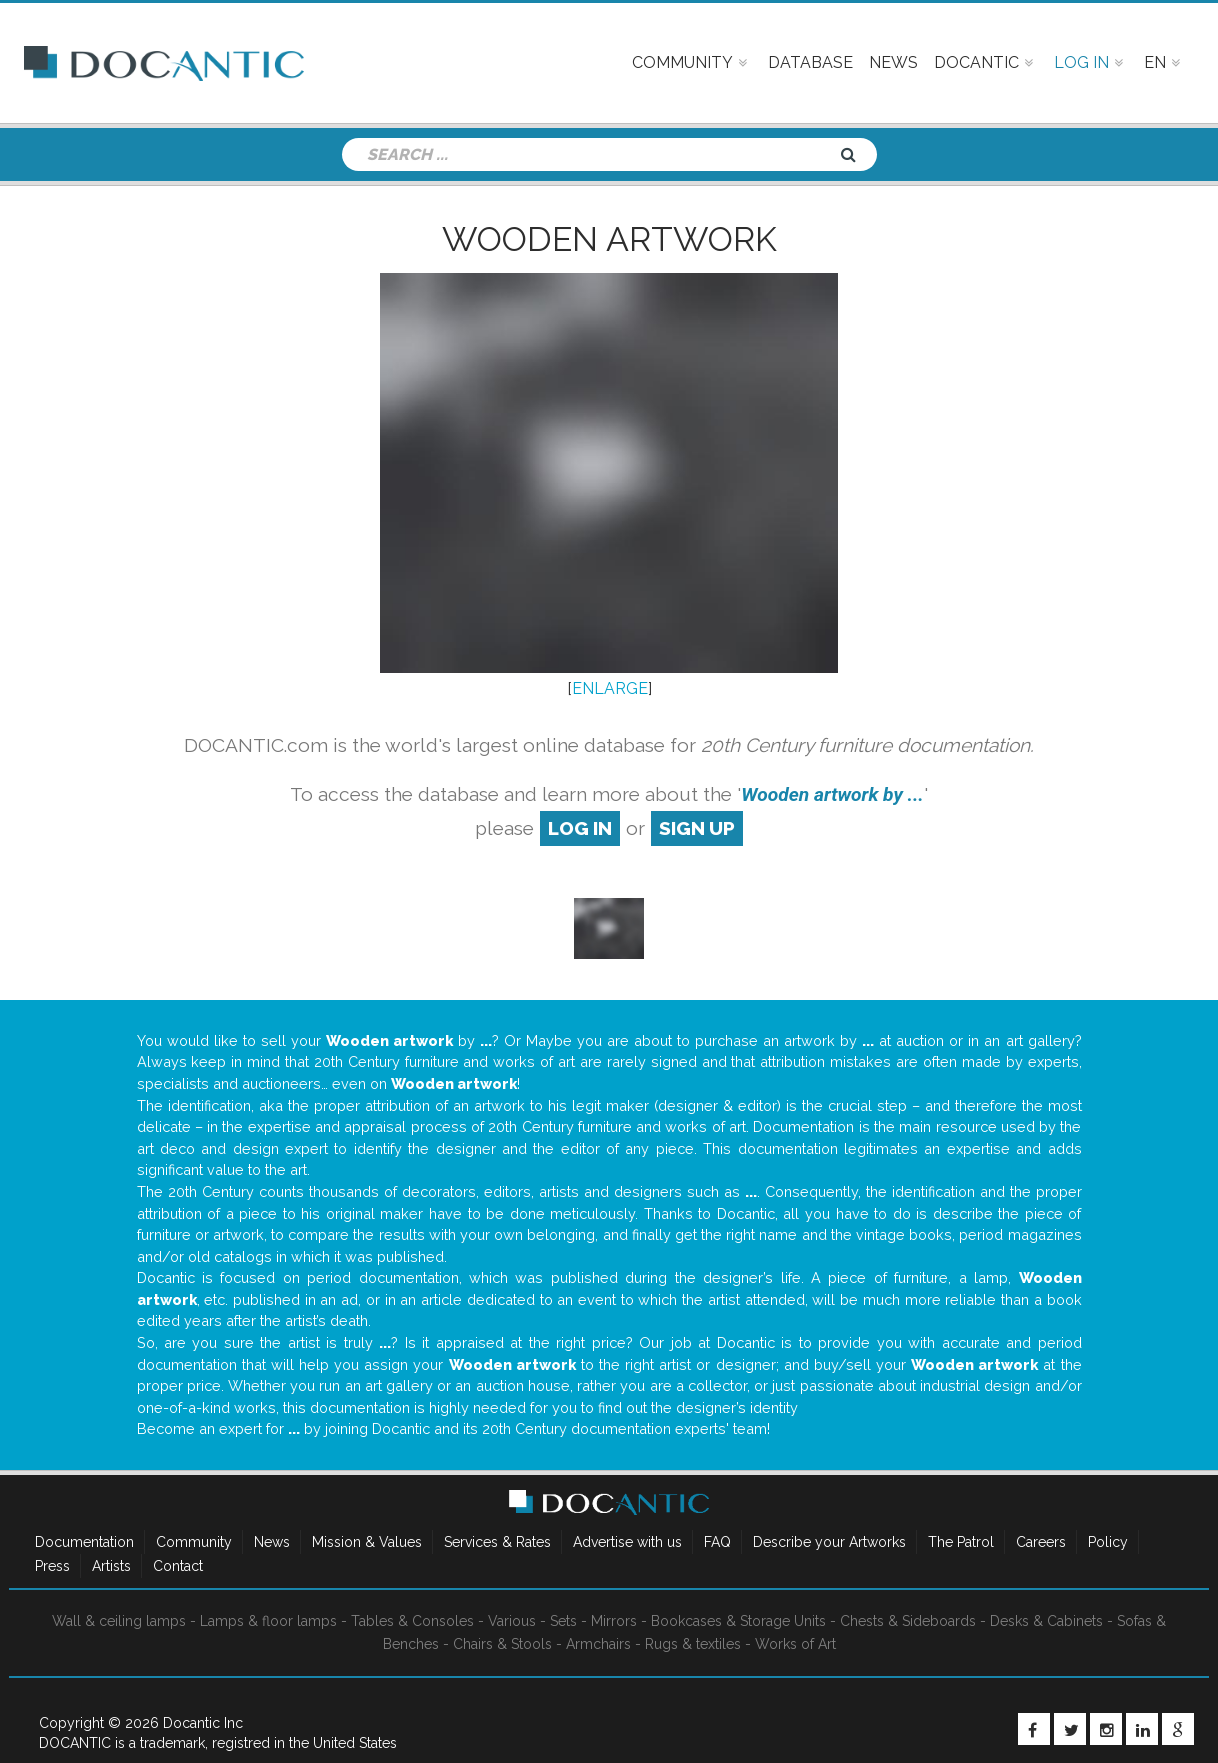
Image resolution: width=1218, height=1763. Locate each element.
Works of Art (795, 1644)
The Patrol (961, 1542)
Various (512, 1621)
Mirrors (614, 1621)
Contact (178, 1566)
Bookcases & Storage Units (738, 1621)
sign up (697, 828)
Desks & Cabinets (1046, 1621)
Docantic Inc (203, 1723)
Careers (1041, 1542)
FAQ (717, 1542)
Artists (111, 1566)
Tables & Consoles (412, 1621)
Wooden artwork (609, 239)
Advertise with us (627, 1542)
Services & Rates (497, 1542)
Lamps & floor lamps (268, 1621)
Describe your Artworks (829, 1542)
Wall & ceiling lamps (119, 1621)
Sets (563, 1621)
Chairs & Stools (502, 1644)
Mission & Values (367, 1542)
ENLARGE (610, 688)
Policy (1108, 1542)
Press (52, 1566)
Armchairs (598, 1644)
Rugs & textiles (693, 1644)
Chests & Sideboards (908, 1621)
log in (580, 828)
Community (194, 1542)
